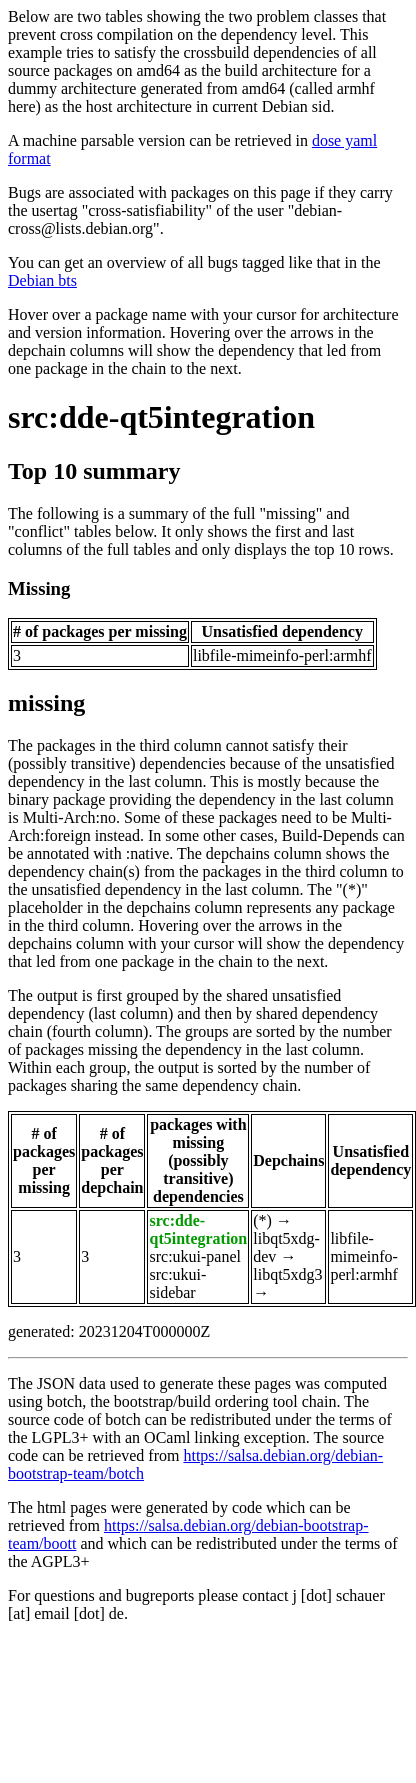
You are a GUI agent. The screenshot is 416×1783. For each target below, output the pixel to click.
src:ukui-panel (195, 1256)
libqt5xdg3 (287, 1274)
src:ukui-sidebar (177, 1283)
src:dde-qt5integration (161, 417)
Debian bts (42, 280)
